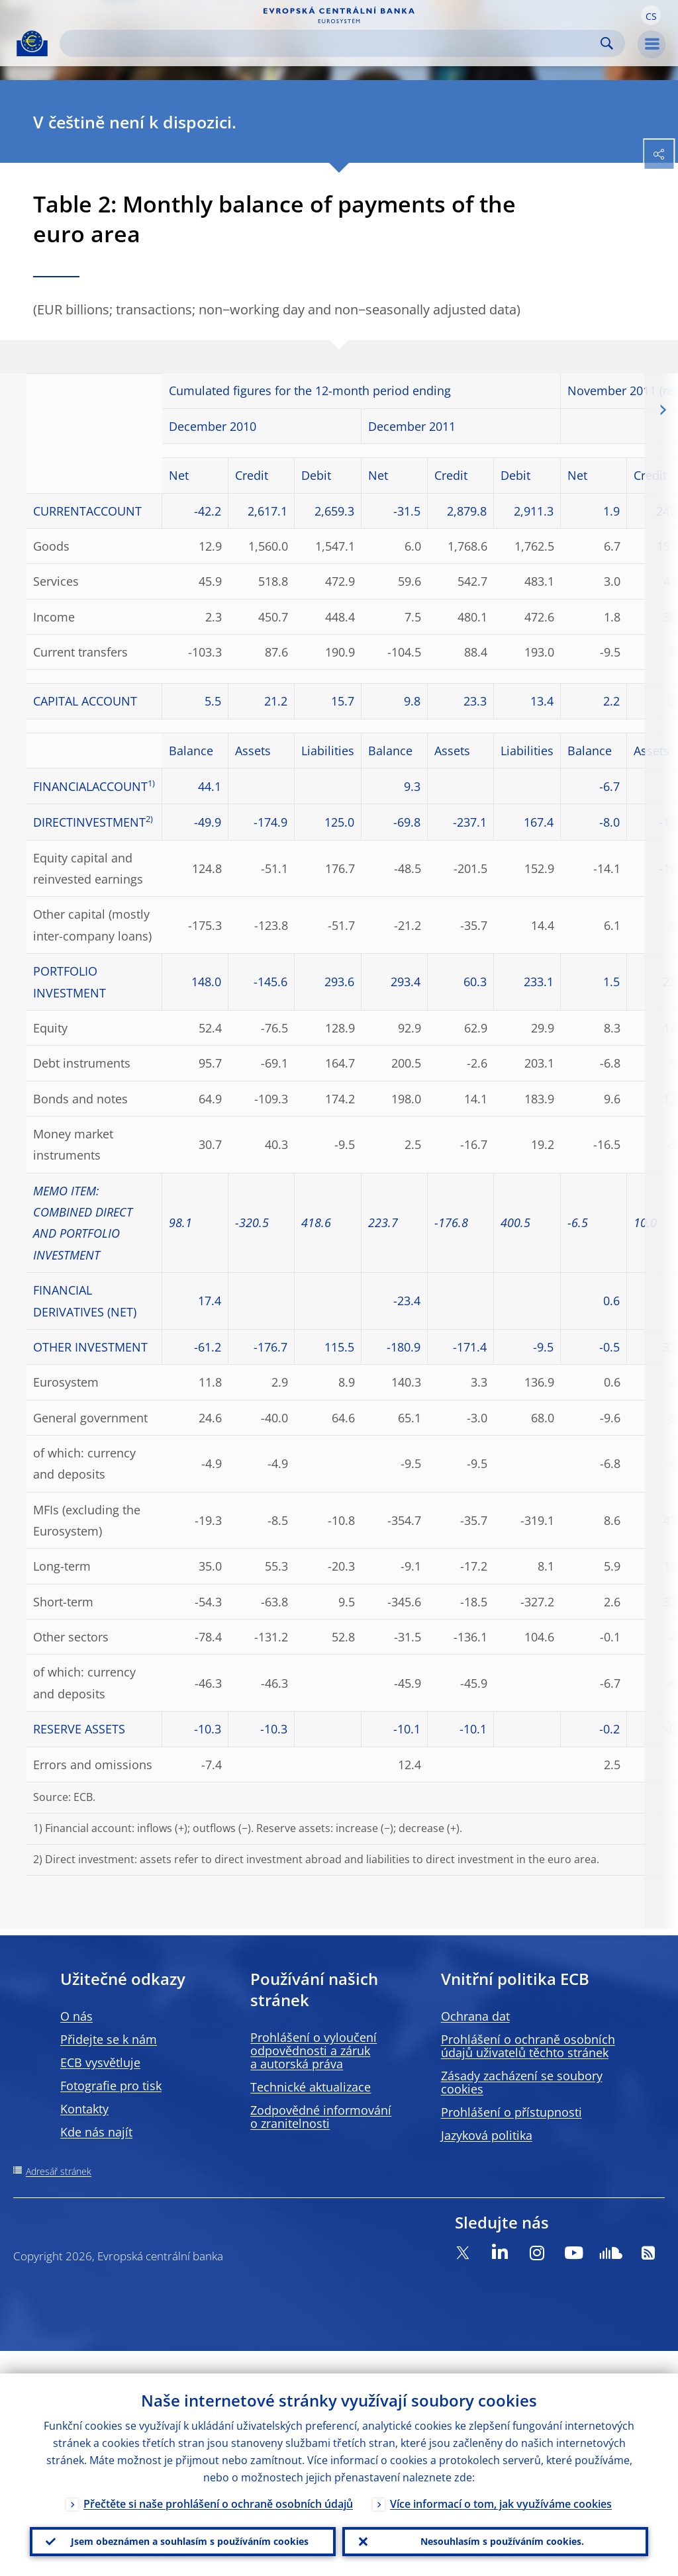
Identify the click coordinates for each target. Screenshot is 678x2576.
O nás (76, 2016)
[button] (651, 15)
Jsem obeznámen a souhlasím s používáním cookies (183, 2530)
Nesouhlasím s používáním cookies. (495, 2530)
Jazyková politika (486, 2135)
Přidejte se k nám (108, 2039)
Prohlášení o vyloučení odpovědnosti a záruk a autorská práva (313, 2050)
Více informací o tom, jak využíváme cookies (501, 2481)
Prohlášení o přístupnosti (511, 2112)
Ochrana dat (475, 2016)
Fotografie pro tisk (111, 2085)
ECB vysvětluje (100, 2062)
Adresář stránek (58, 2171)
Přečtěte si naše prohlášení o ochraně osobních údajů (218, 2481)
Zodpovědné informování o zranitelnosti (320, 2116)
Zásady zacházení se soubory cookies (522, 2082)
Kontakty (84, 2109)
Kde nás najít (96, 2132)
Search (607, 43)
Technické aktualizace (310, 2087)
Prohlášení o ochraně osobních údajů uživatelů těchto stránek (528, 2045)
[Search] (332, 43)
